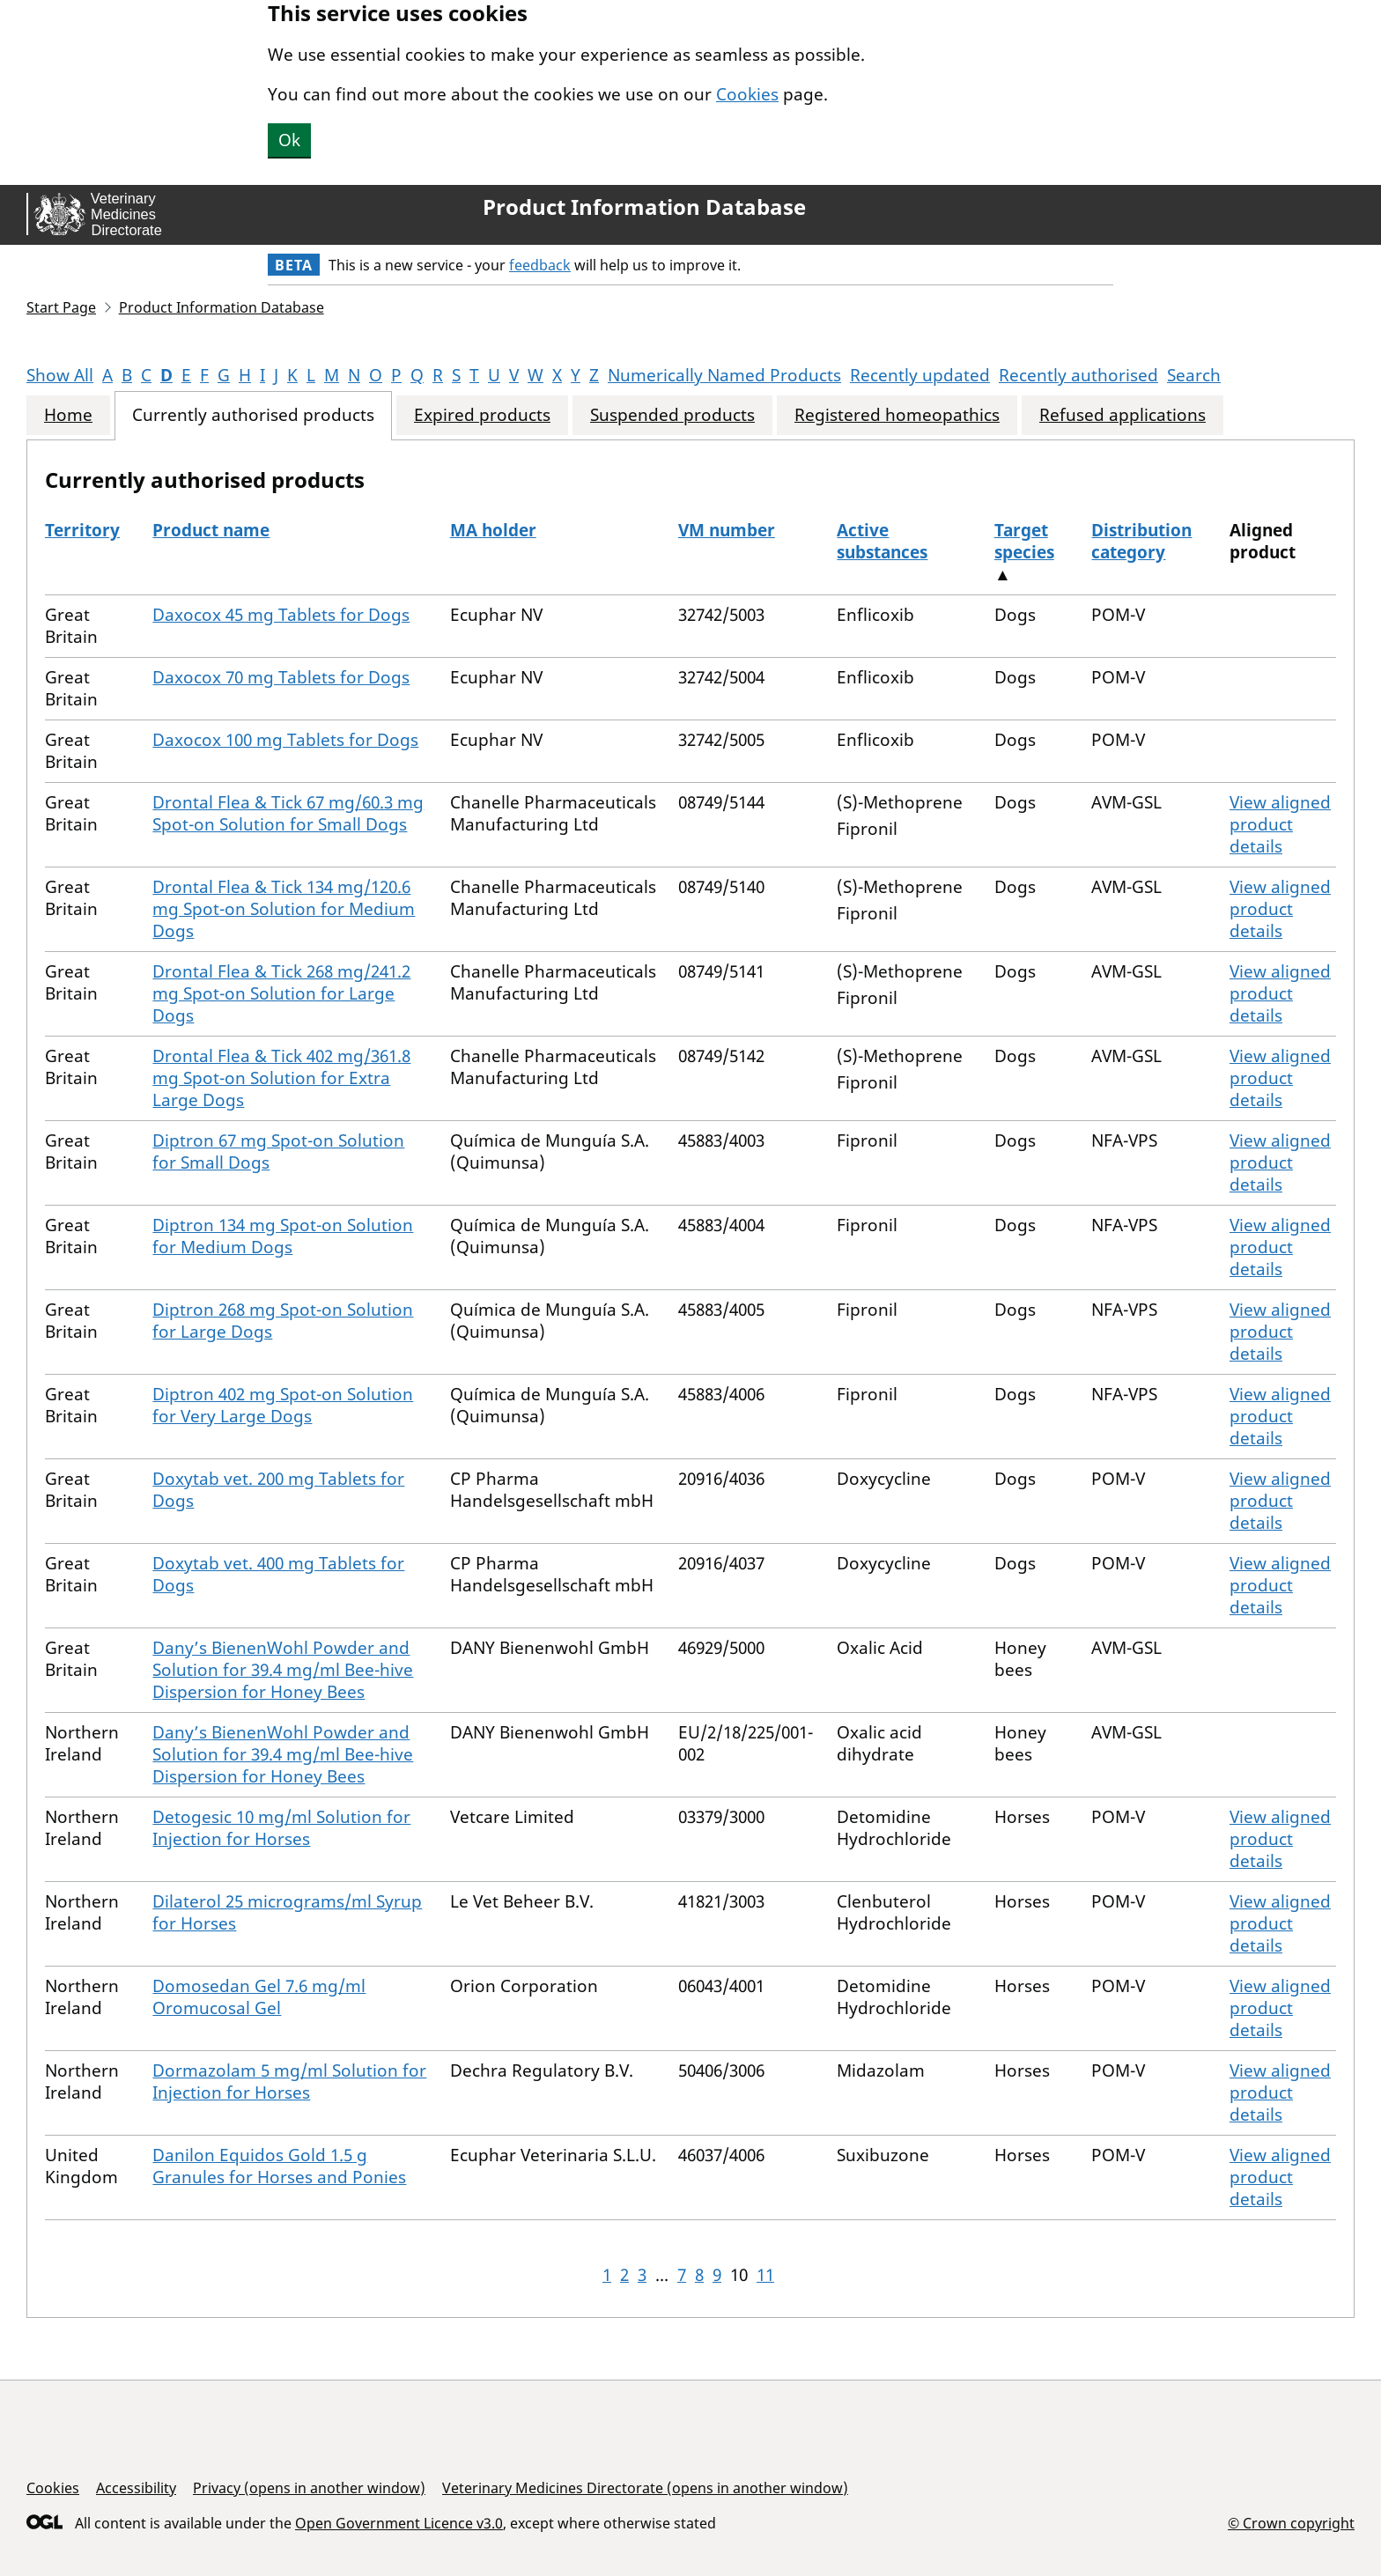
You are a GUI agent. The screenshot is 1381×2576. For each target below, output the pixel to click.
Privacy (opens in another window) (309, 2488)
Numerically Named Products (724, 375)
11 (765, 2274)
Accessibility (136, 2488)
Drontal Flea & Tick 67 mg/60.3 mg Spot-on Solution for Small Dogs (288, 813)
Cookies (747, 94)
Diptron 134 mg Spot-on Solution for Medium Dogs (282, 1236)
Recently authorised (1078, 375)
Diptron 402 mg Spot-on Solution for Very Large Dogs (282, 1405)
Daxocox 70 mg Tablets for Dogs (281, 677)
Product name (211, 530)
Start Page (61, 307)
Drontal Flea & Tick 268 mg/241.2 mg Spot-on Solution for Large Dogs (281, 993)
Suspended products (672, 415)
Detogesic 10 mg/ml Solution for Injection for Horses (281, 1827)
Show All (59, 375)
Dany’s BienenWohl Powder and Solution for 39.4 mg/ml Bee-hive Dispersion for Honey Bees (282, 1669)
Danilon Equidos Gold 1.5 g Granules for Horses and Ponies (279, 2166)
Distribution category (1141, 541)
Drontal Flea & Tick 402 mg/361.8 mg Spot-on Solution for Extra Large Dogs (281, 1077)
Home (68, 415)
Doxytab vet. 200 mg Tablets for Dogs (278, 1489)
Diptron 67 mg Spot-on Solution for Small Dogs (278, 1151)
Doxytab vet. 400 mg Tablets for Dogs (278, 1574)
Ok (289, 140)
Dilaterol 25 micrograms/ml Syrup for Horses (287, 1912)
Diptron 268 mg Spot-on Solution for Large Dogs (282, 1320)
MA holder (493, 530)
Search (1194, 375)
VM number (726, 530)
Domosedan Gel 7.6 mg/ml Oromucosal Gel (259, 1996)
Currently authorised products (253, 415)
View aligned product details (1280, 824)
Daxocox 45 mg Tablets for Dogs (281, 614)
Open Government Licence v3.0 (399, 2523)
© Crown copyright (1291, 2522)
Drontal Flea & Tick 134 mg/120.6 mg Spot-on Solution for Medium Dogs (283, 908)
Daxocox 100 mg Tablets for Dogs (285, 739)
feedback (540, 265)
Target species (1024, 541)
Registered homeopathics (897, 415)
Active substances (882, 541)
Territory (82, 530)
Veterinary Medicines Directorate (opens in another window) (645, 2488)
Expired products (482, 415)
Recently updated (920, 375)
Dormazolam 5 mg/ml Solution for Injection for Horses (289, 2081)
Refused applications (1122, 415)
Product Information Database (644, 207)
